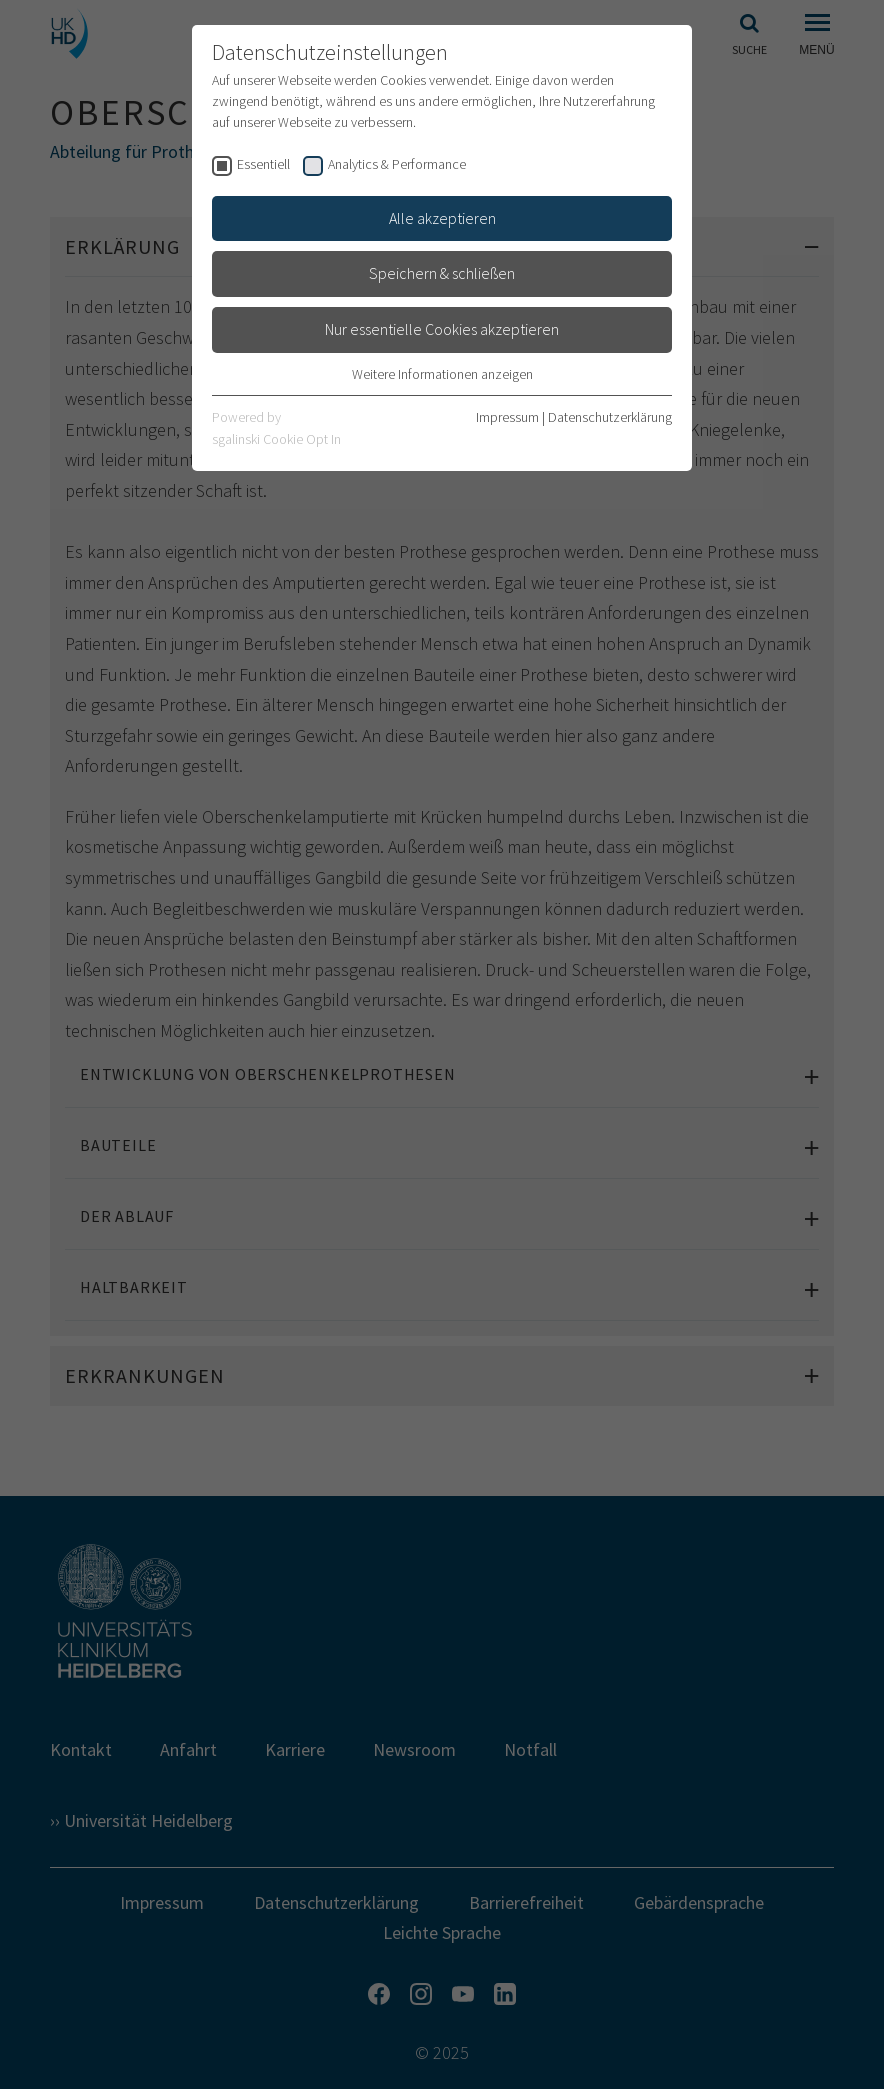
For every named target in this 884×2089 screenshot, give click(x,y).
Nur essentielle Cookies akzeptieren (442, 329)
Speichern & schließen (442, 273)
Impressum (507, 417)
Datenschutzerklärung (610, 417)
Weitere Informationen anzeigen (442, 374)
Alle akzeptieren (442, 218)
